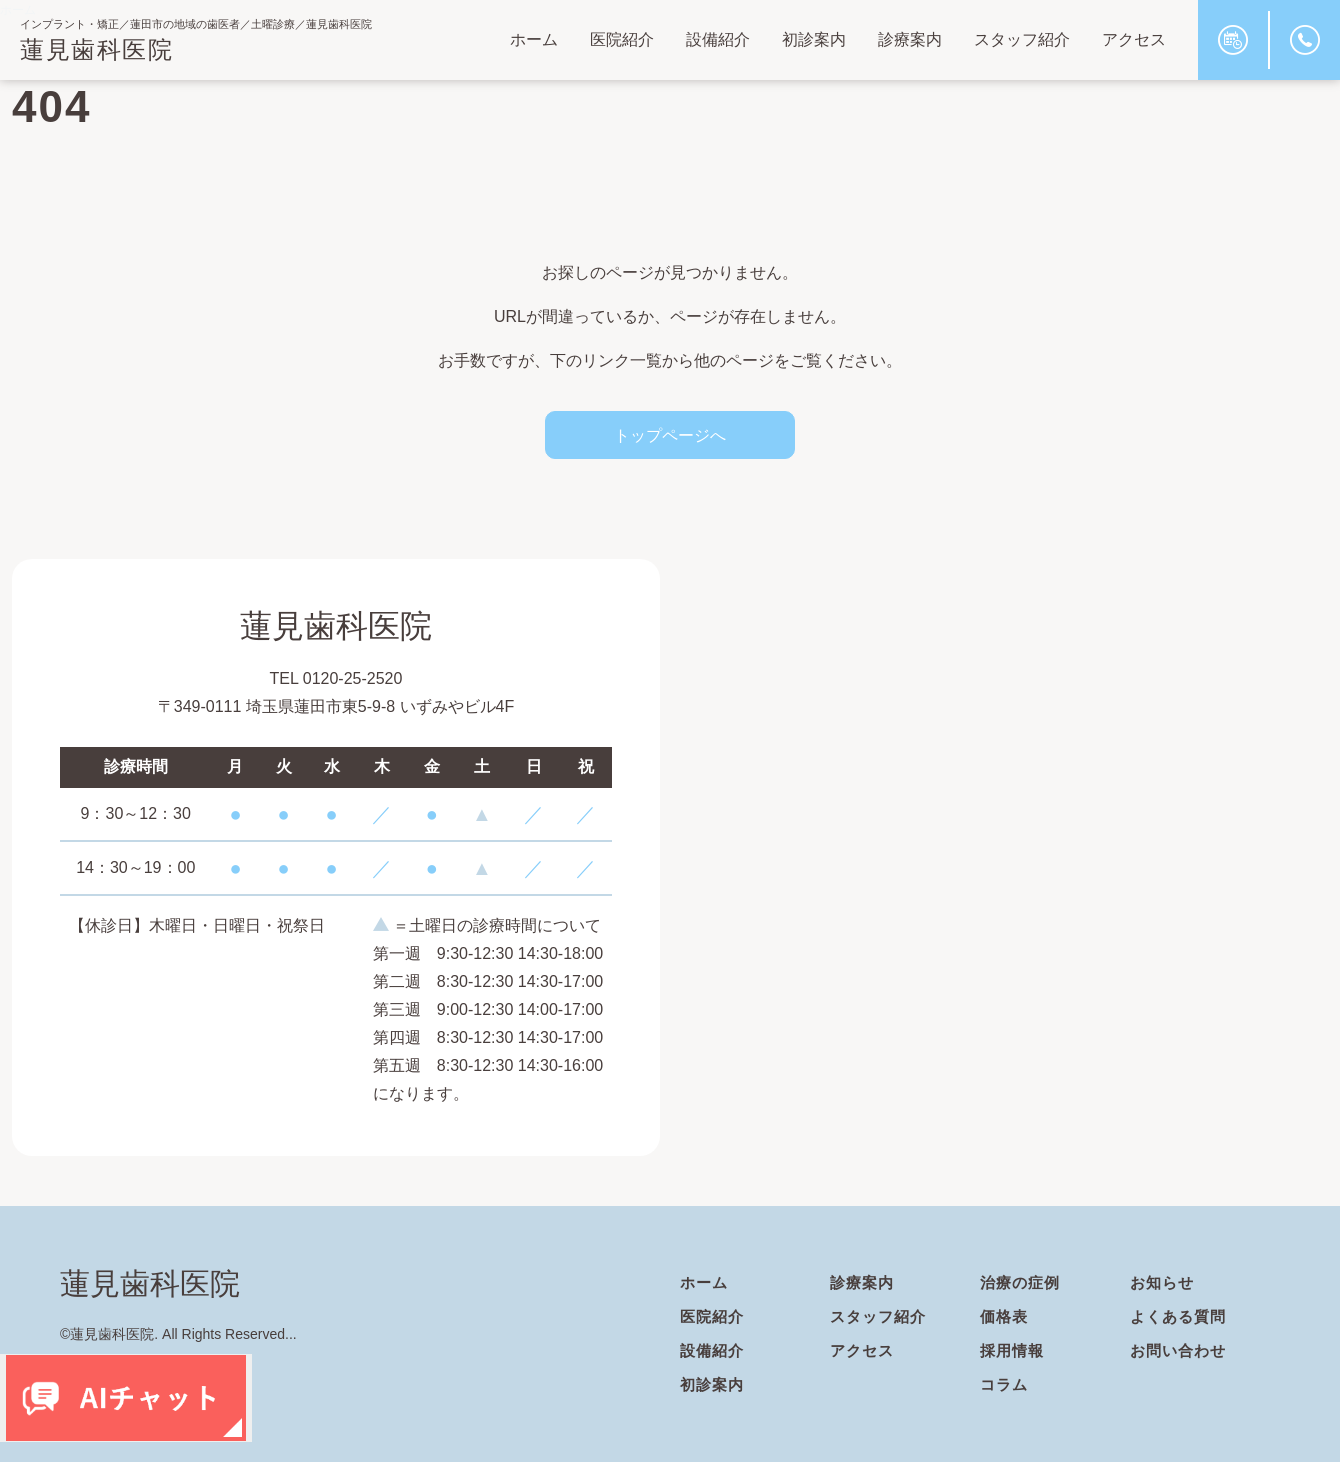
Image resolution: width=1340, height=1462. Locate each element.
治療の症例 (1022, 1282)
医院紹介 (622, 39)
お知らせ (1164, 1282)
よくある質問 (1181, 1316)
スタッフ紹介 (1022, 39)
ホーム (534, 39)
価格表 (1005, 1316)
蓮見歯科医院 (97, 49)
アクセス (1134, 39)
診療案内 (910, 39)
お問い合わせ (1181, 1350)
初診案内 (814, 39)
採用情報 (1014, 1350)
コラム (1005, 1384)
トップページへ (670, 435)
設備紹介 (718, 39)
